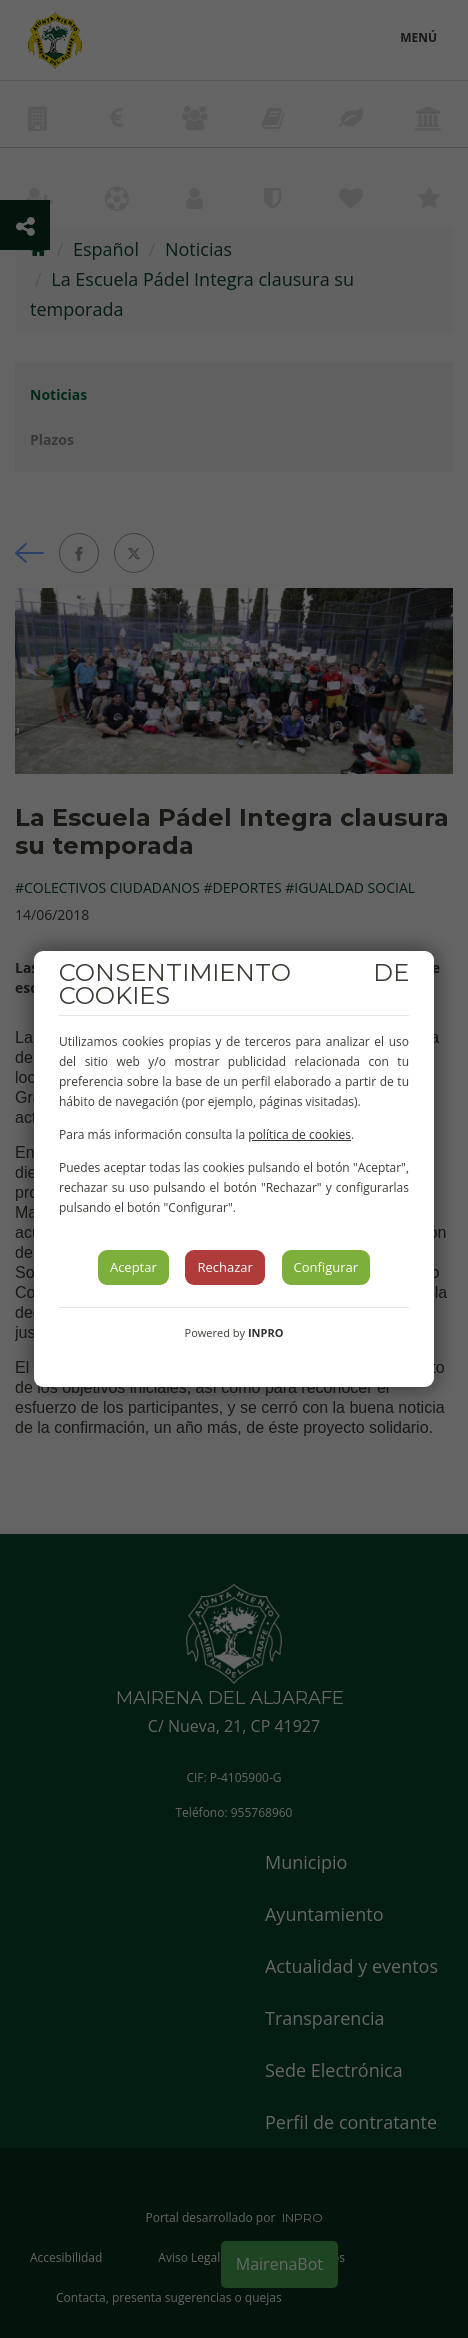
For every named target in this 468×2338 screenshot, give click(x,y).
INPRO (266, 1332)
